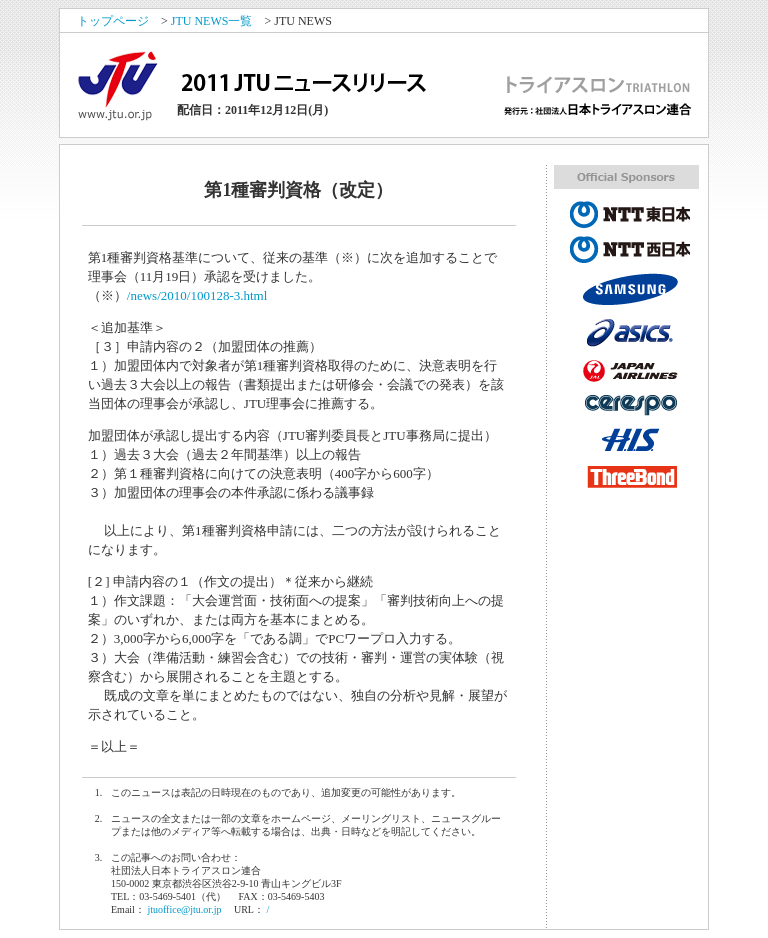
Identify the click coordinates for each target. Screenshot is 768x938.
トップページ (113, 21)
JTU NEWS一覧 (212, 21)
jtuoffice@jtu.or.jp (184, 909)
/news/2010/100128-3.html (197, 295)
